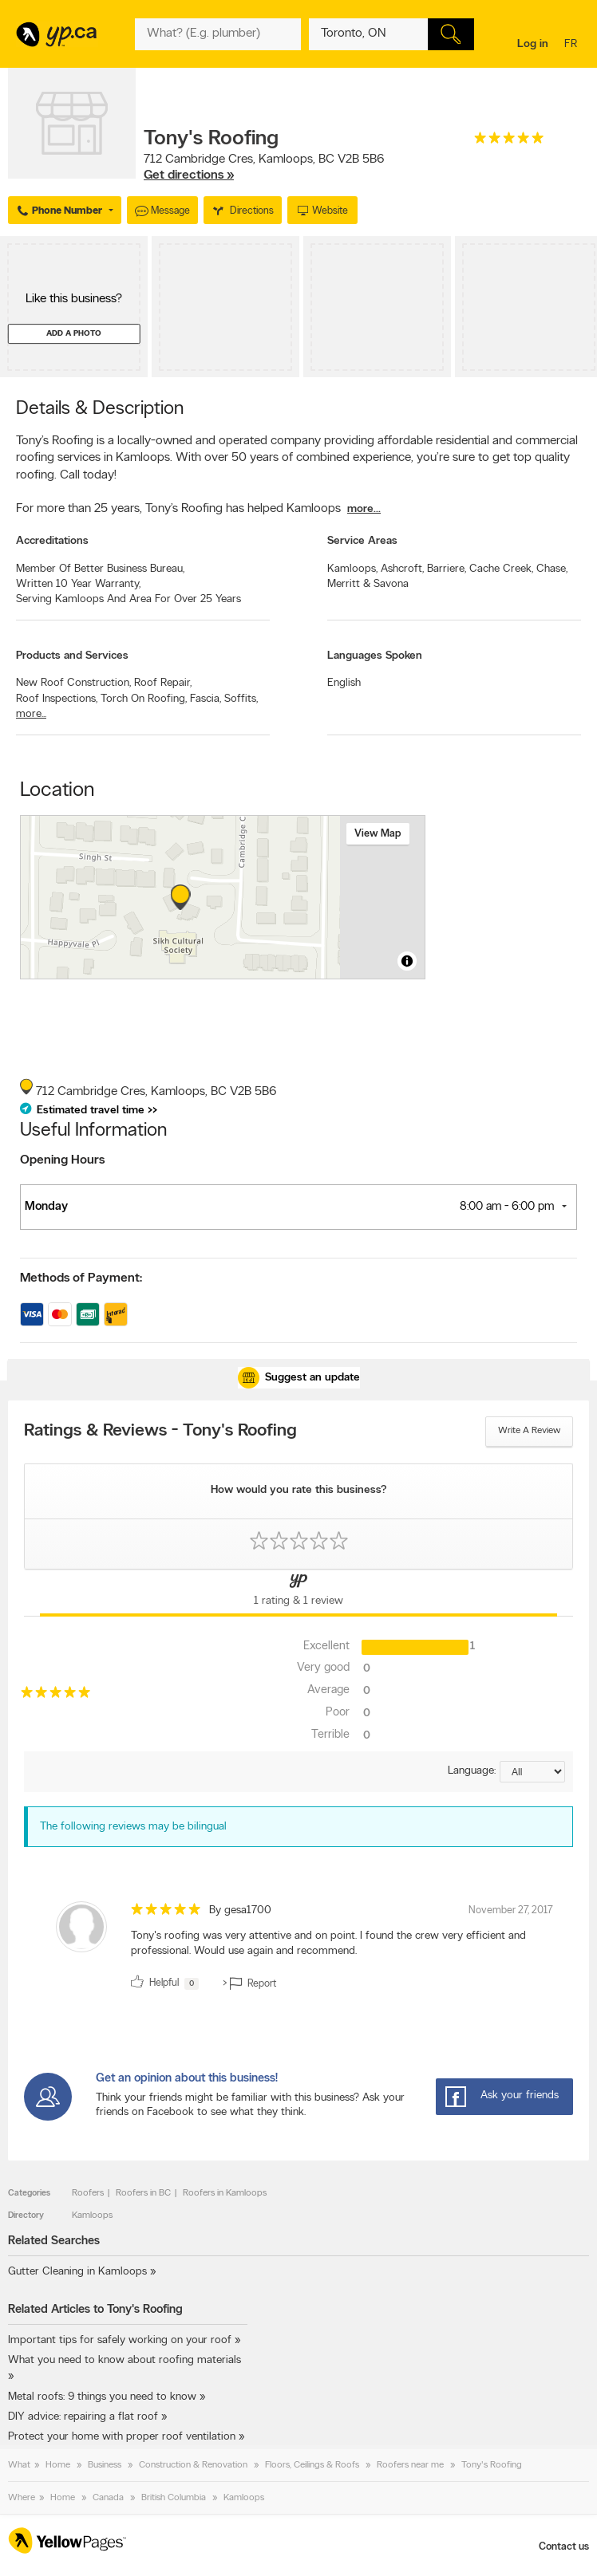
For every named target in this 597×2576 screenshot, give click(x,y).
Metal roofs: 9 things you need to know (102, 2397)
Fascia (205, 699)
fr (572, 45)
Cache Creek (501, 569)
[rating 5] (509, 142)
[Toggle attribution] (407, 961)
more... (364, 509)
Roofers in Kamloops (225, 2193)
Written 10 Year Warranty (78, 584)
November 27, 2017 (511, 1910)
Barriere (446, 569)
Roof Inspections (56, 699)
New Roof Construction (73, 683)
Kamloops (352, 569)
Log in (532, 44)
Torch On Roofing (144, 699)
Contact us (564, 2547)
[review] (298, 1948)
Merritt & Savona (368, 584)
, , (264, 167)
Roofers (88, 2193)
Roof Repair (163, 683)
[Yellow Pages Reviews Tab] (298, 1593)
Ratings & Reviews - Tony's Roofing (160, 1431)
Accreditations (52, 541)
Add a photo (73, 333)
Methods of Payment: (81, 1278)
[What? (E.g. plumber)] (217, 34)
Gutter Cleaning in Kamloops (77, 2272)
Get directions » (189, 175)
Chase (551, 569)
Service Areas (362, 541)
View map (377, 834)
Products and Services (72, 656)
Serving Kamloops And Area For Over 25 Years (128, 599)
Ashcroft (402, 569)
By (240, 1910)
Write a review (529, 1431)
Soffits (241, 699)
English (344, 683)
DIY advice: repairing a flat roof (83, 2417)
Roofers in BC (143, 2193)
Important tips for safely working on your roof (119, 2340)
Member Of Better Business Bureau (100, 569)
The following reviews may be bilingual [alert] (133, 1827)
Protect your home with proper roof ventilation (121, 2437)
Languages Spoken (374, 656)
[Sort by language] (532, 1771)
